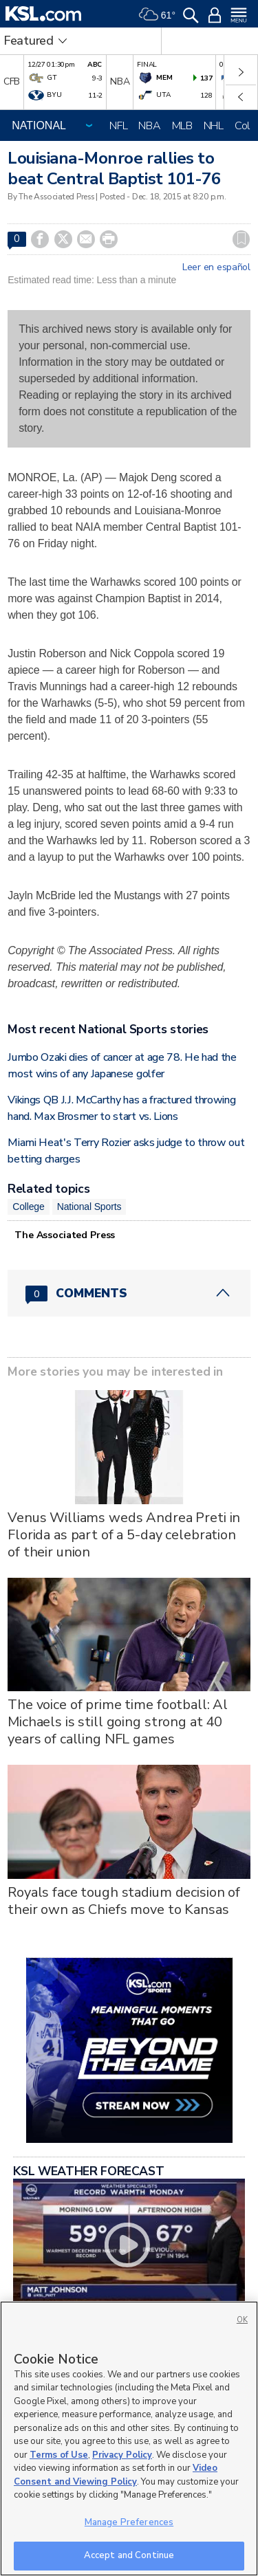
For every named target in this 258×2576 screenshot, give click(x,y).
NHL (214, 125)
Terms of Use (59, 2455)
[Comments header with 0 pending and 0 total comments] (129, 1293)
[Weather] (156, 13)
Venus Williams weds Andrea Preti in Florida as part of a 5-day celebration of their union (124, 1534)
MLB (182, 125)
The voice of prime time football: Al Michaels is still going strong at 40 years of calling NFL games (118, 1721)
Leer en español (216, 267)
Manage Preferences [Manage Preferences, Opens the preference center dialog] (129, 2522)
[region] (129, 2438)
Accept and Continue (129, 2555)
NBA (149, 125)
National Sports (89, 1206)
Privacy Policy (122, 2455)
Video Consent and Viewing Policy (115, 2475)
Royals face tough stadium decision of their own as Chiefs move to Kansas (124, 1901)
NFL (118, 125)
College (28, 1206)
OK (242, 2320)
